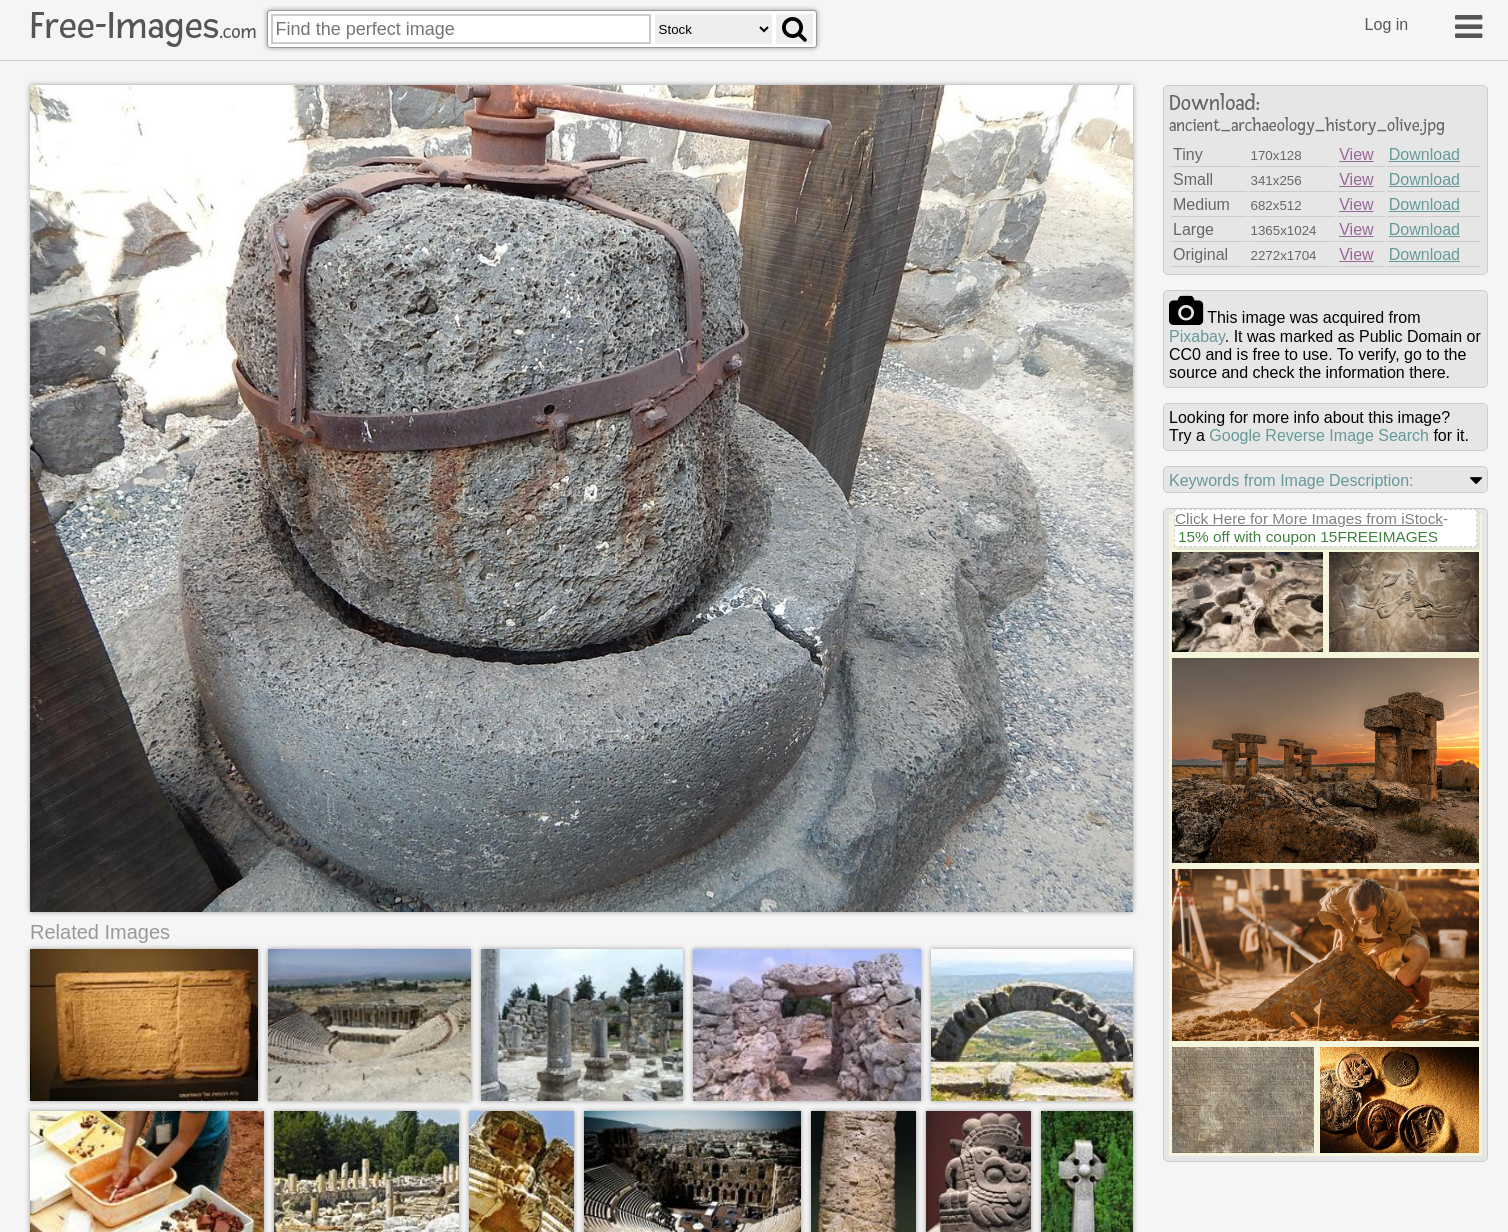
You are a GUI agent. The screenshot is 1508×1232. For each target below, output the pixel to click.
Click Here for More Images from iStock (1309, 518)
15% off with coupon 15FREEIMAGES (1308, 536)
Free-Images (143, 26)
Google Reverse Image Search (1319, 435)
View (1356, 154)
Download (1424, 154)
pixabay (1197, 336)
